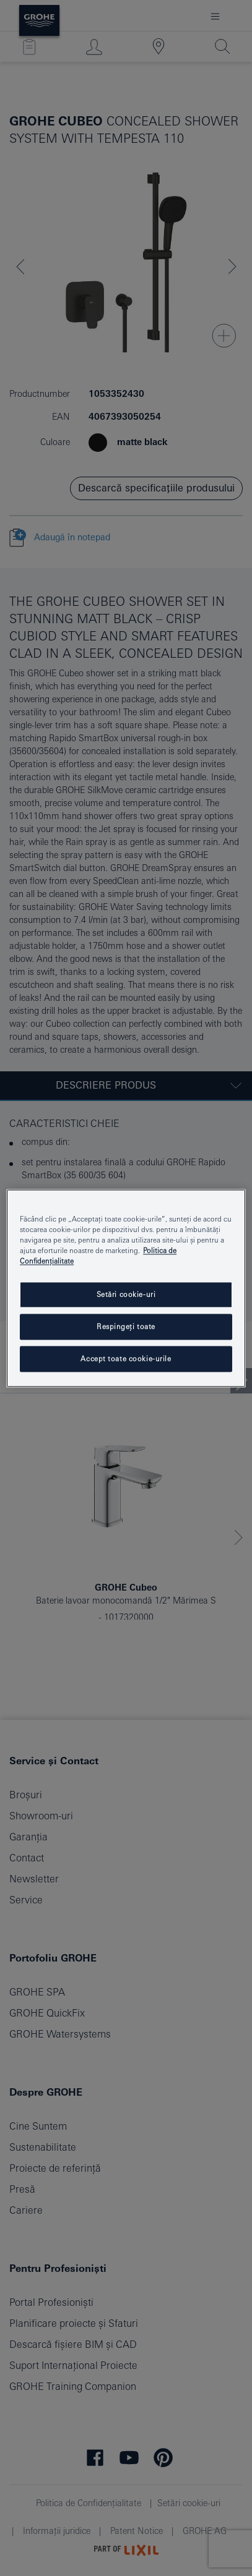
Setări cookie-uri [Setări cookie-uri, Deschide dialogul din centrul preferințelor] (126, 1294)
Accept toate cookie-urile (125, 1358)
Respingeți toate (126, 1326)
